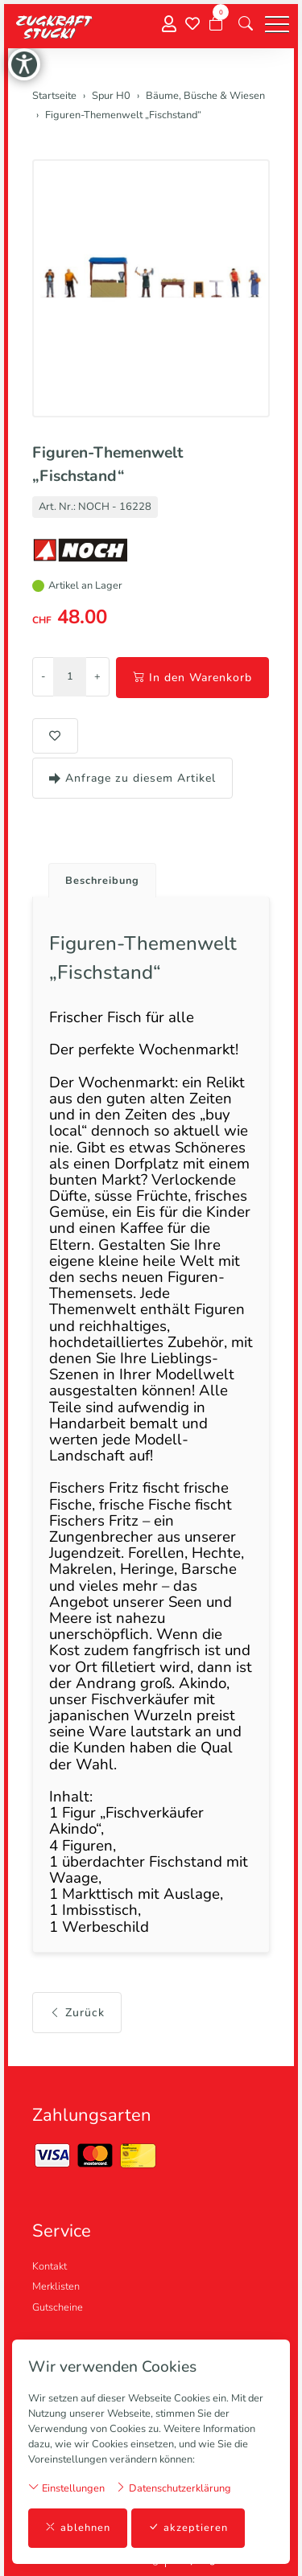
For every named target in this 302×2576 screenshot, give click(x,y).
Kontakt (49, 2266)
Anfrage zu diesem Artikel (132, 778)
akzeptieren (188, 2528)
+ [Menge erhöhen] (97, 676)
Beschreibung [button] (102, 880)
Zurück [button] (77, 2012)
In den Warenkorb (192, 677)
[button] (245, 24)
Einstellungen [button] (66, 2488)
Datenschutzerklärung (173, 2488)
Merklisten (56, 2286)
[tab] (96, 876)
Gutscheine (57, 2307)
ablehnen (77, 2528)
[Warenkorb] (215, 24)
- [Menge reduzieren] (43, 676)
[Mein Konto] (169, 24)
